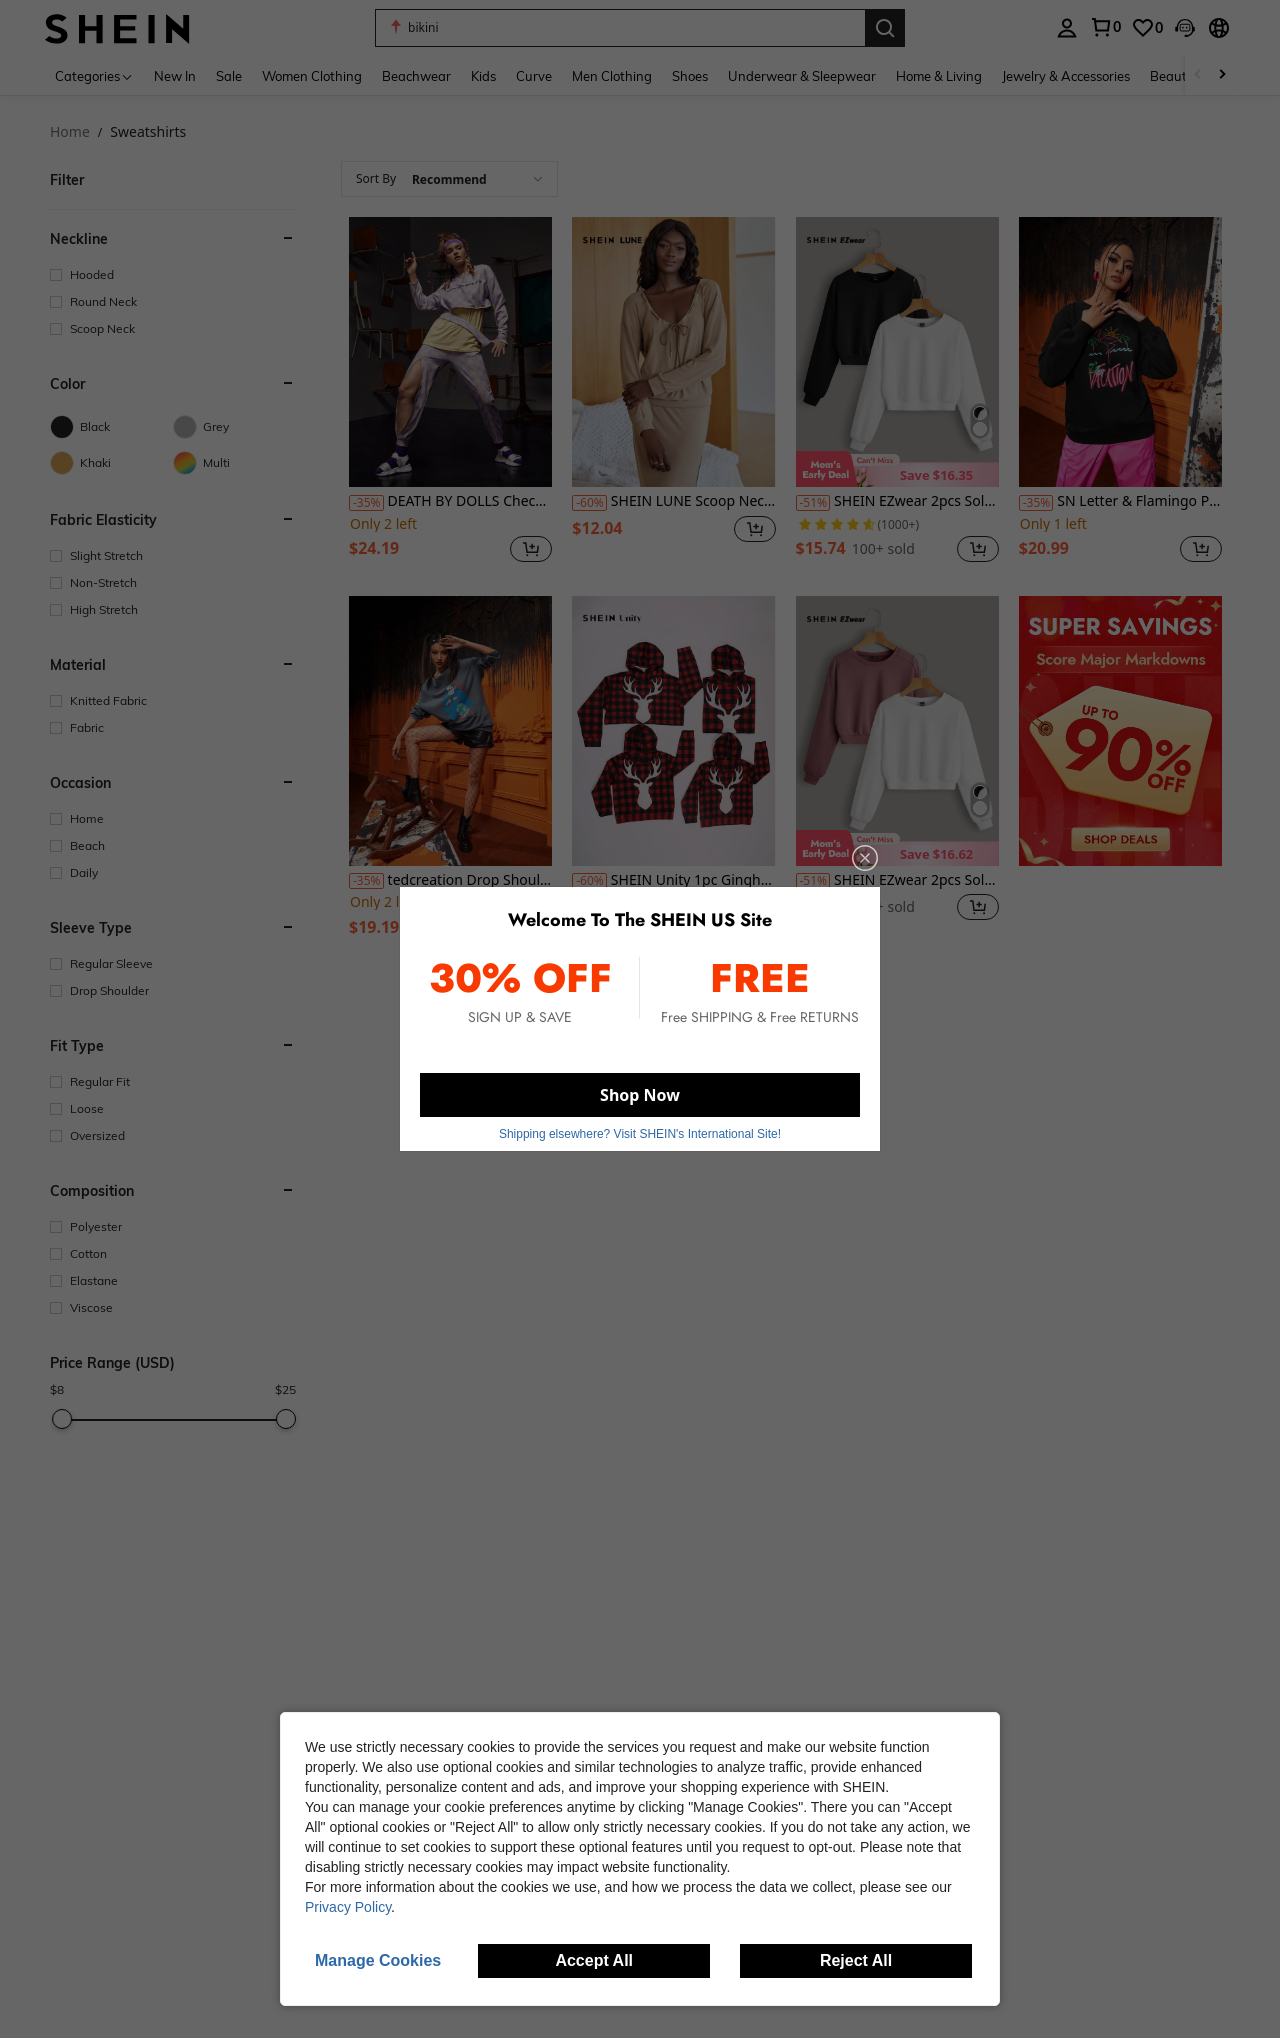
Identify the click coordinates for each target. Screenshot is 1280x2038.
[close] (865, 858)
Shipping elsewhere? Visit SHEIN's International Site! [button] (640, 1134)
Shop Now (640, 1095)
